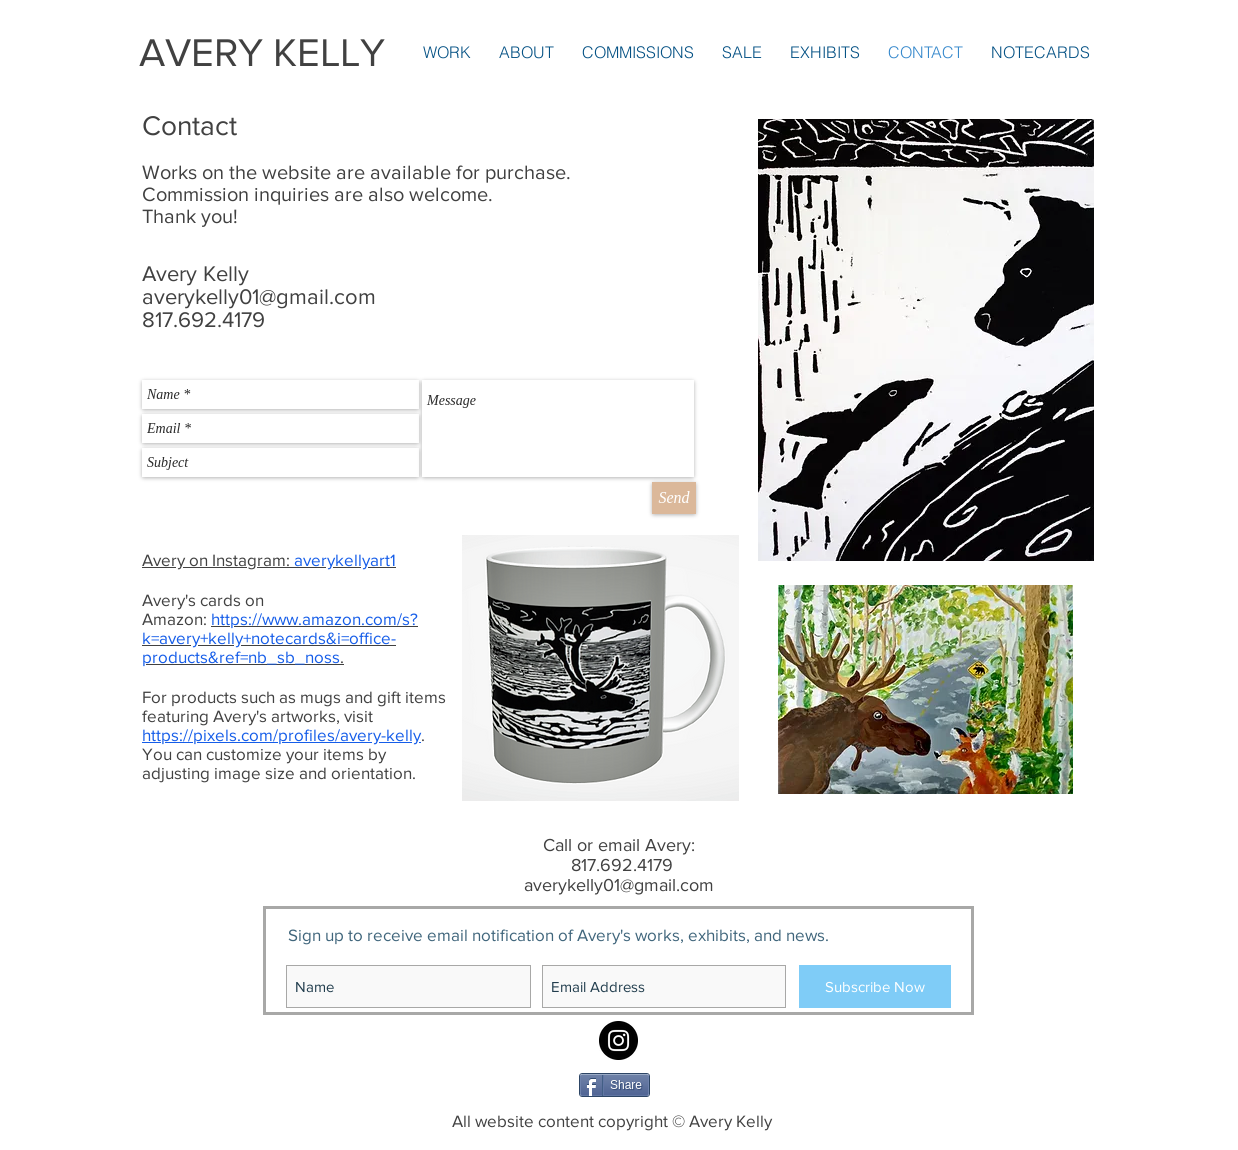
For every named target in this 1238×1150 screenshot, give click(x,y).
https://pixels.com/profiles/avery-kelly (281, 734)
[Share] (614, 1085)
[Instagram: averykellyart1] (618, 1040)
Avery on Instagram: (269, 559)
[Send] (674, 498)
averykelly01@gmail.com (259, 296)
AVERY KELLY (262, 52)
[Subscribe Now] (875, 986)
